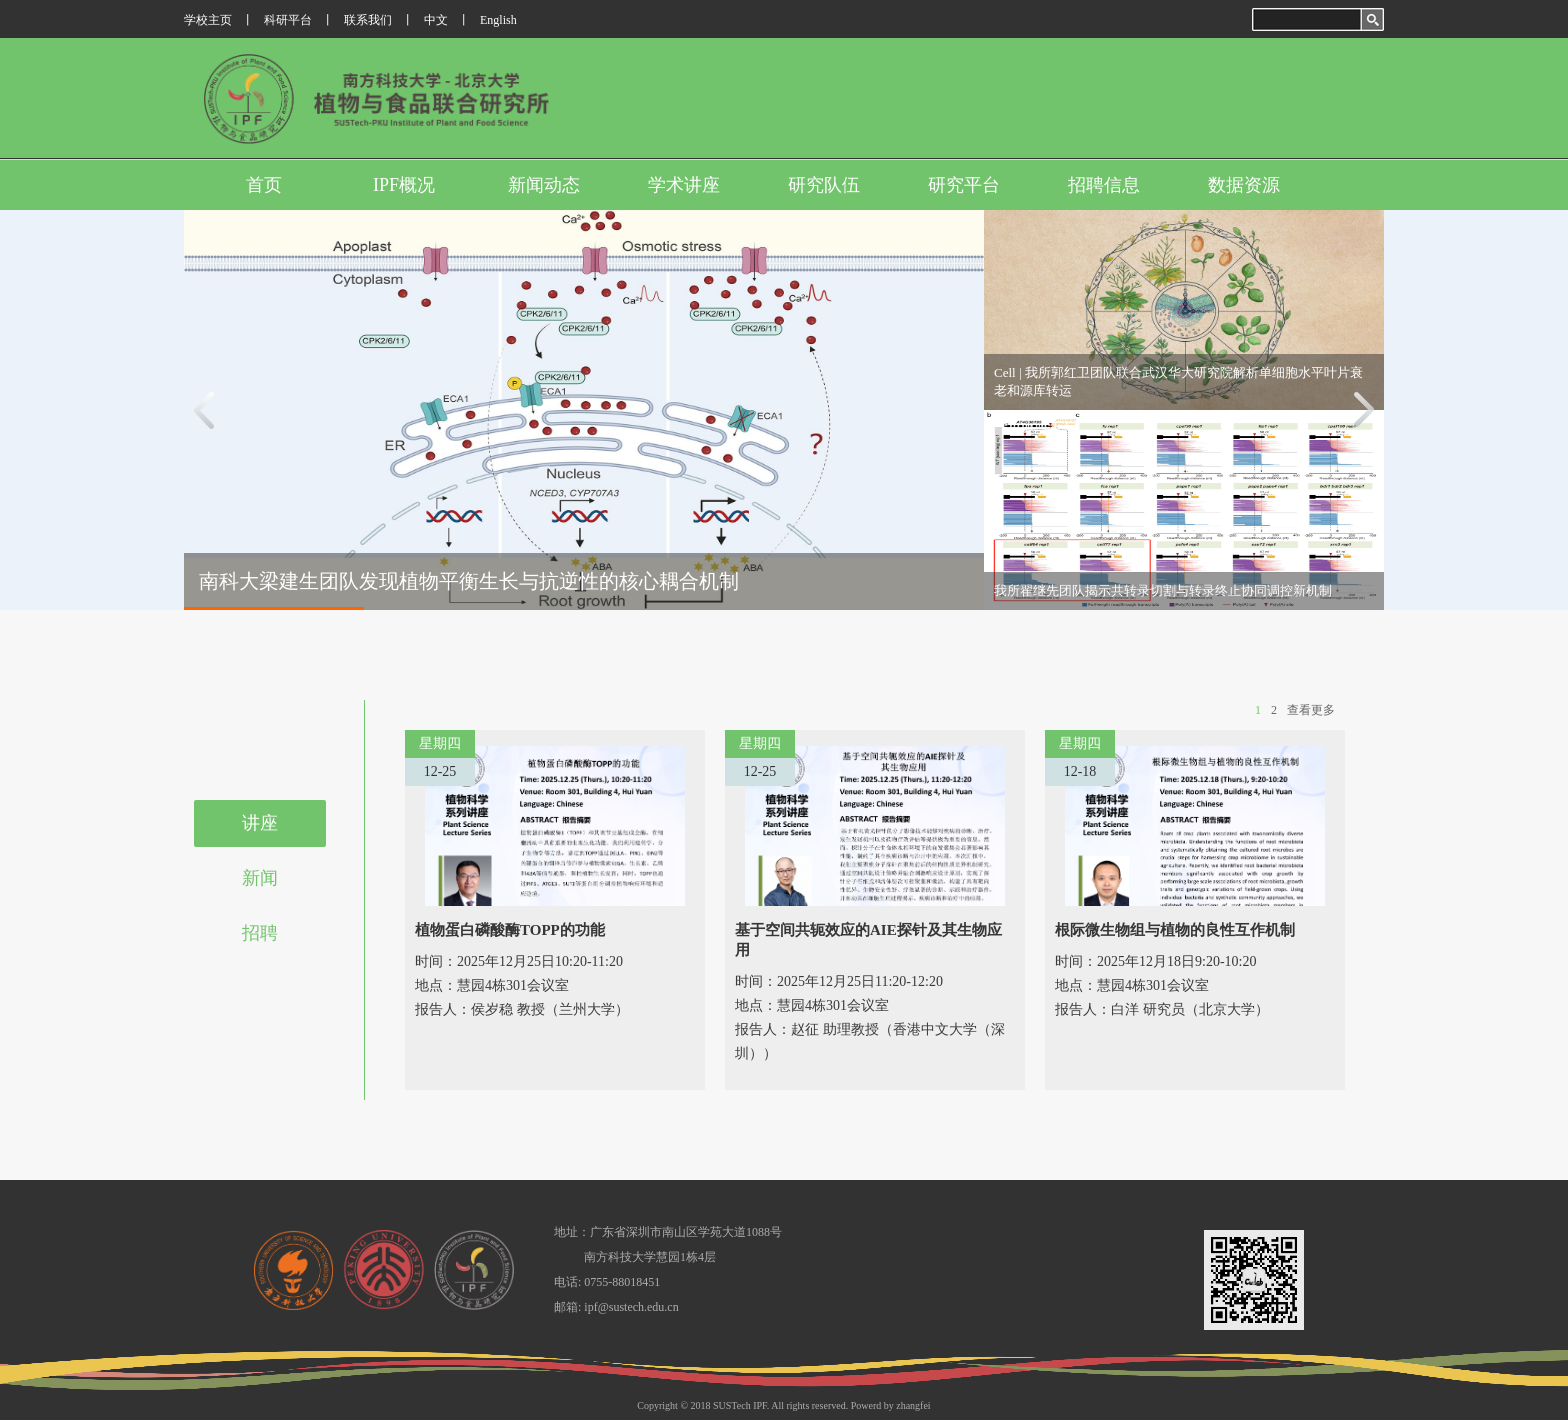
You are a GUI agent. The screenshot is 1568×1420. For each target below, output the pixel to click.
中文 (436, 20)
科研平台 (288, 20)
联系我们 (368, 20)
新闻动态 (544, 185)
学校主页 (208, 20)
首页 (264, 185)
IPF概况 (404, 185)
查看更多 (1311, 710)
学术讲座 (684, 185)
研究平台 (964, 185)
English (498, 20)
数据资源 (1244, 185)
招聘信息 (1104, 185)
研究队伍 (824, 185)
